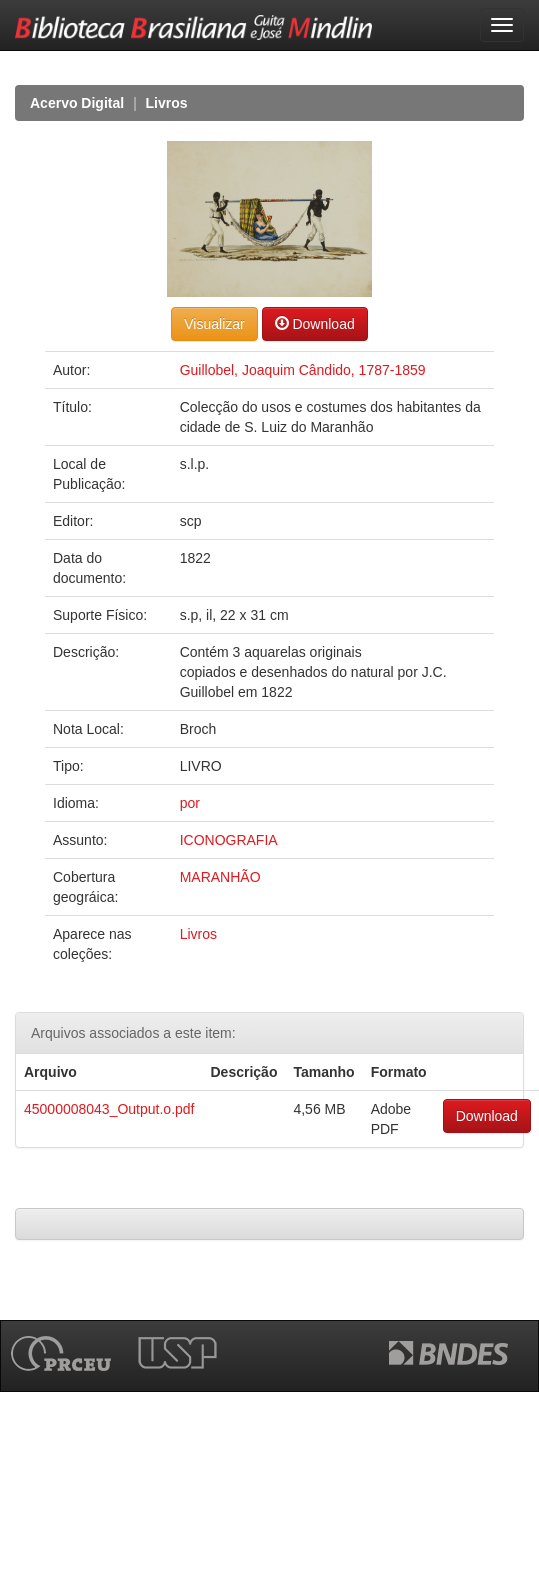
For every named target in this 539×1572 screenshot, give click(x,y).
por (190, 803)
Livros (167, 103)
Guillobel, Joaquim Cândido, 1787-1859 (303, 370)
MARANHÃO (220, 877)
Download (315, 323)
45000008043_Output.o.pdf (109, 1109)
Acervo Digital (77, 103)
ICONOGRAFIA (229, 840)
